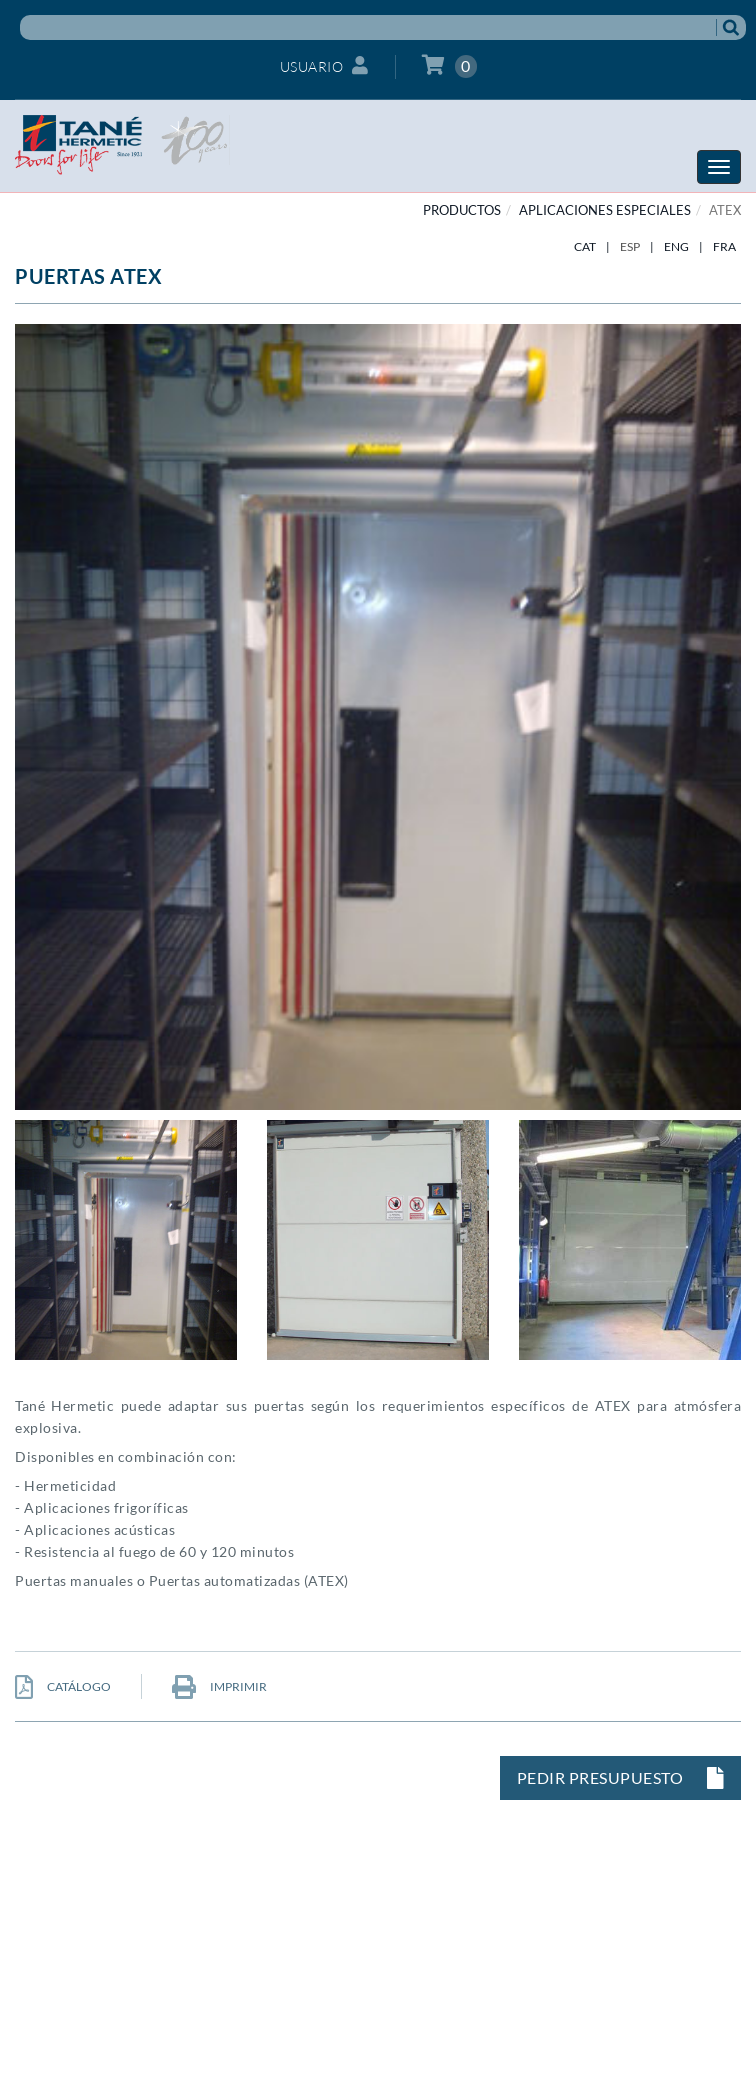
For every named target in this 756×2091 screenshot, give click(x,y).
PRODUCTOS (462, 210)
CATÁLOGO (63, 1686)
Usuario (324, 65)
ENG (676, 246)
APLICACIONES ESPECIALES (605, 210)
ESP (630, 246)
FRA (724, 246)
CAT (585, 246)
